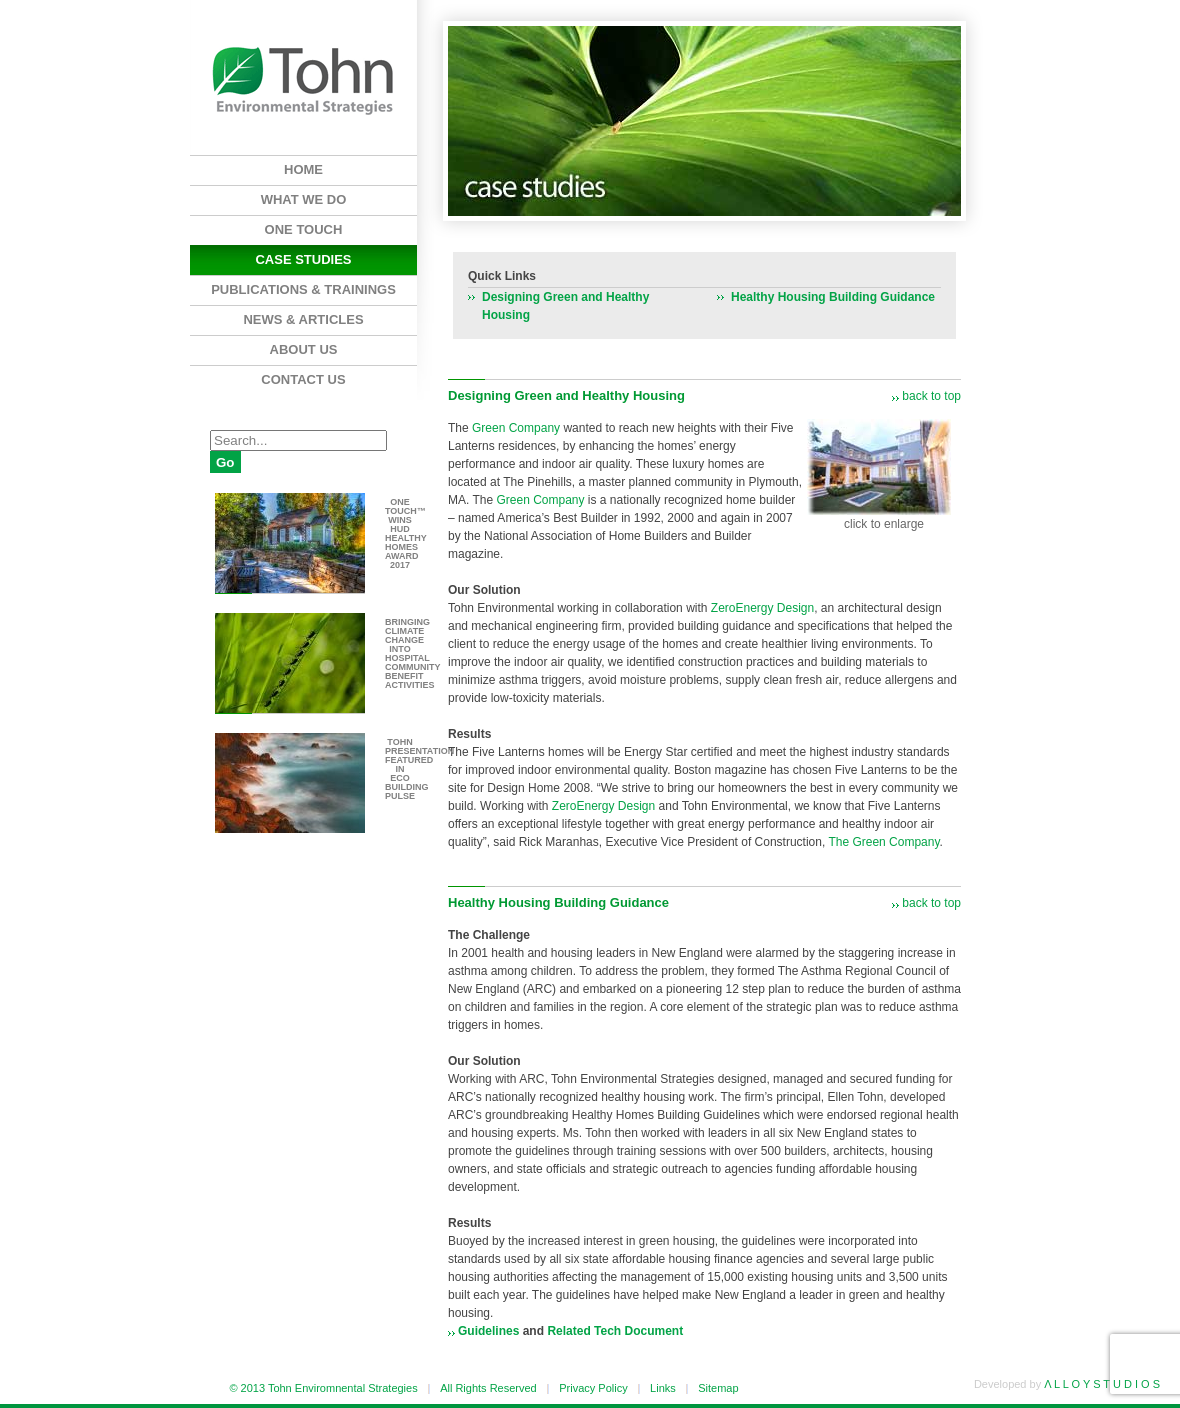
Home (303, 169)
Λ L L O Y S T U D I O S (1102, 1384)
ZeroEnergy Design (762, 608)
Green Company (516, 428)
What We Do (304, 199)
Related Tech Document (615, 1331)
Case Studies (303, 259)
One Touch (304, 229)
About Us (304, 349)
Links (663, 1388)
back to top (931, 396)
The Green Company (883, 842)
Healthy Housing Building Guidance (833, 297)
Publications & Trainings (303, 289)
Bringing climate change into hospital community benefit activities (413, 653)
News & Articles (303, 319)
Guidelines (488, 1331)
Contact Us (303, 379)
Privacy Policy (593, 1388)
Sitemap (718, 1388)
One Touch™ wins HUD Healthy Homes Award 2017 (406, 533)
